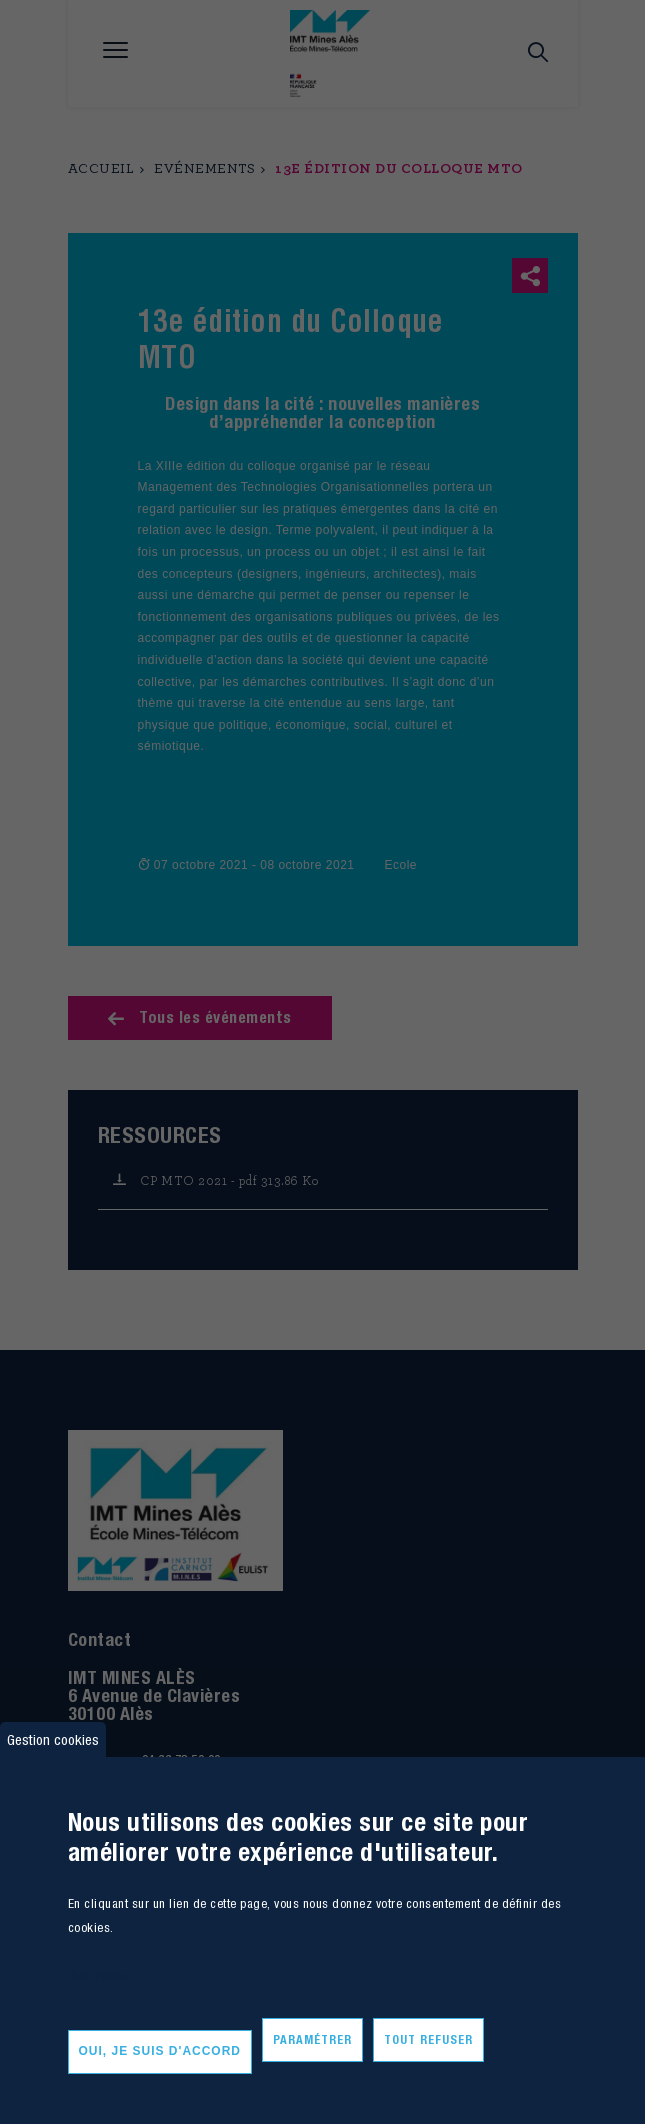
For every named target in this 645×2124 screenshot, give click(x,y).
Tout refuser (428, 2039)
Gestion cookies (53, 1739)
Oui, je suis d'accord (160, 2051)
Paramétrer (312, 2039)
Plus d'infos (97, 1975)
